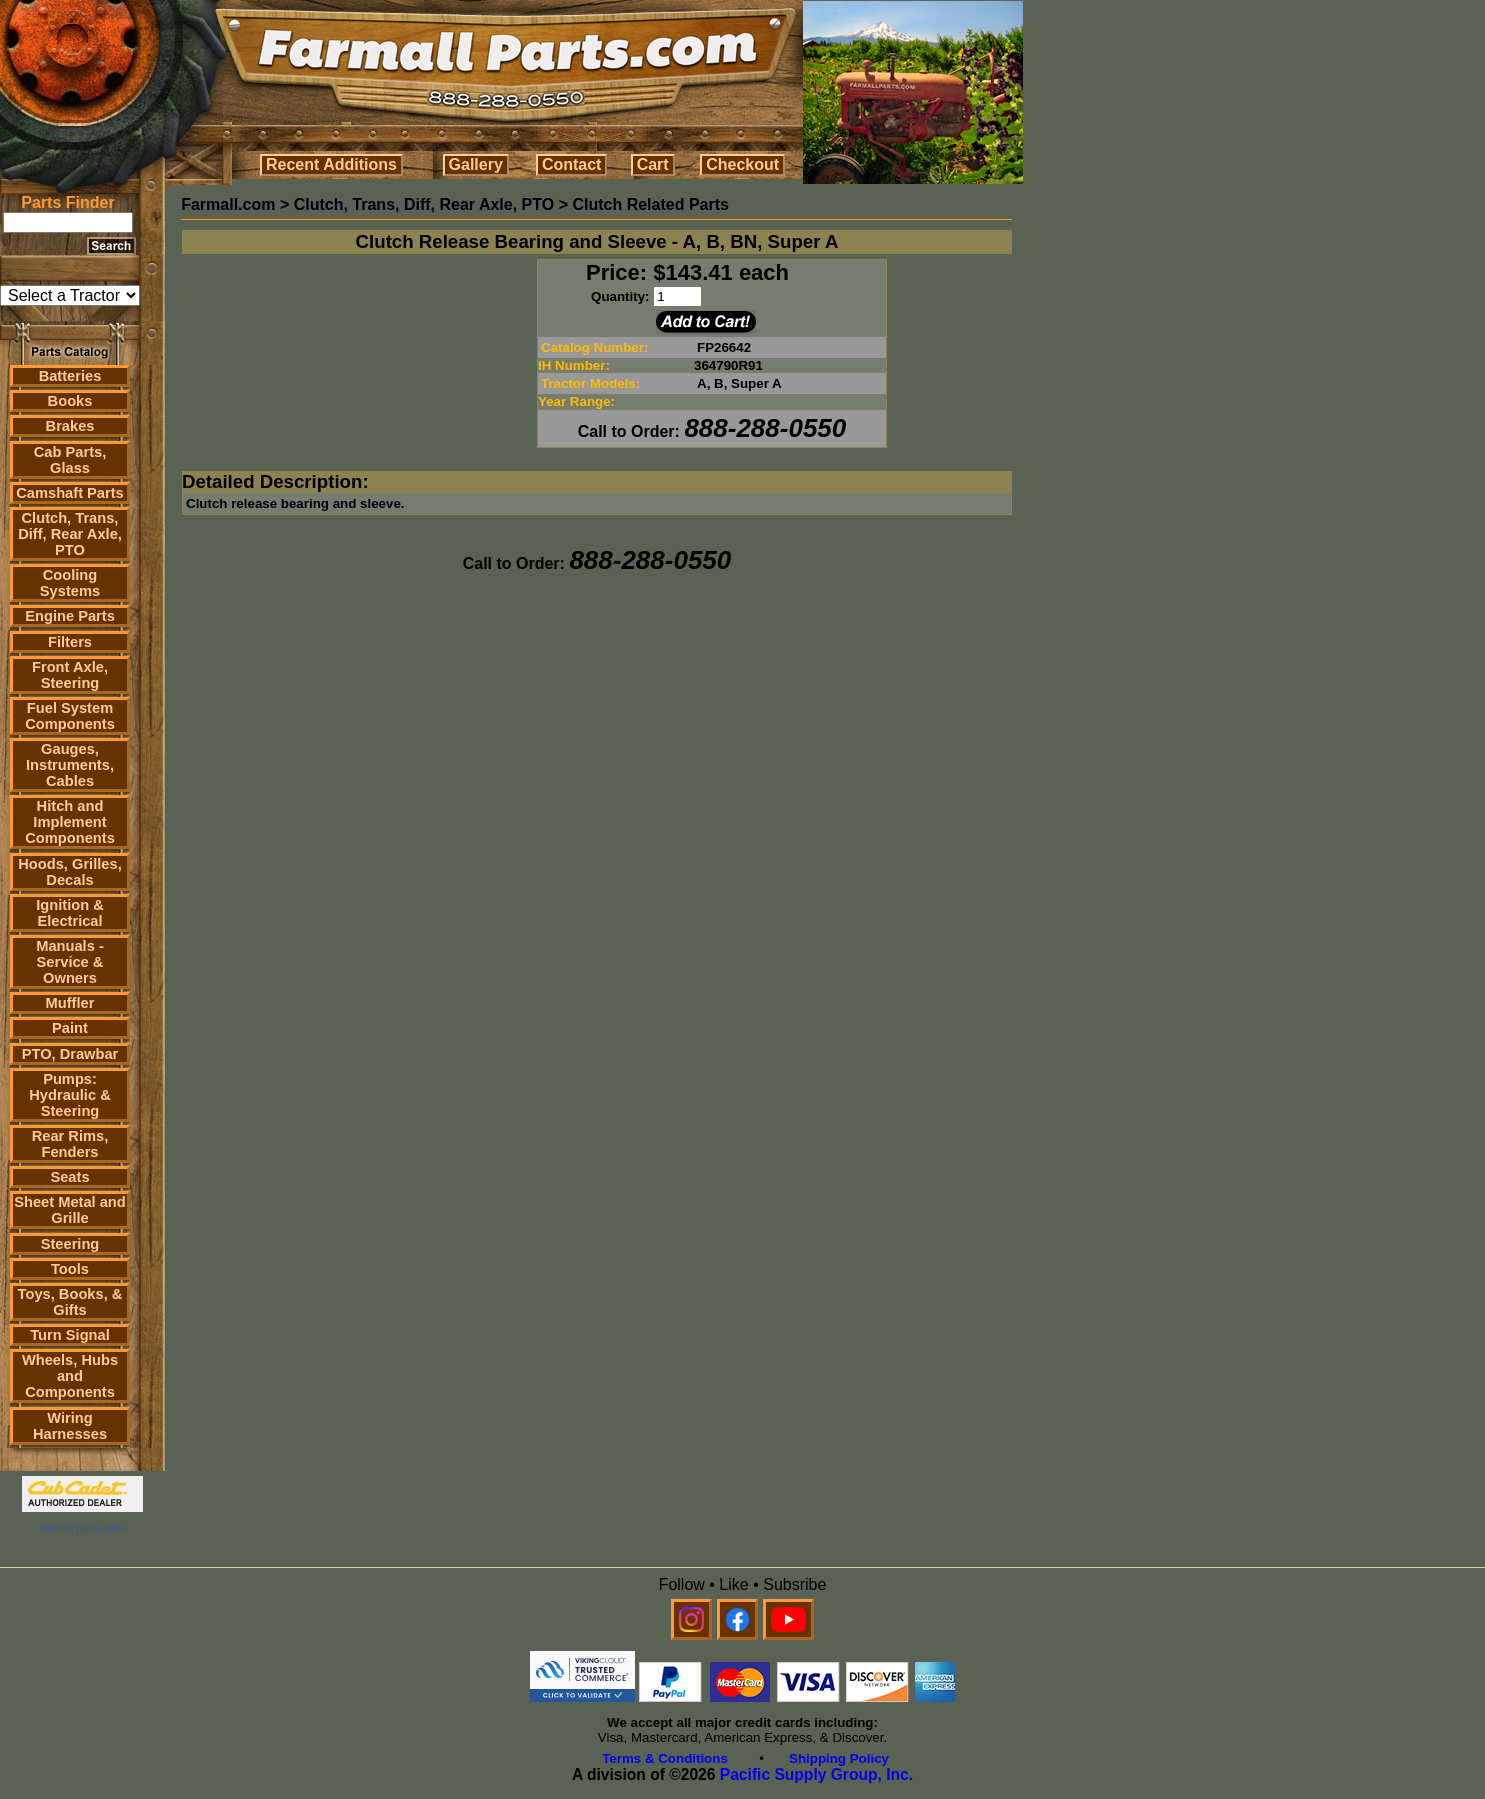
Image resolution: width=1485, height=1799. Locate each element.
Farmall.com (228, 204)
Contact (572, 164)
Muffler (70, 1003)
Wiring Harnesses (70, 1426)
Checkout (742, 164)
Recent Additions (331, 164)
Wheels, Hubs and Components (70, 1376)
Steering (70, 1244)
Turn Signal (70, 1335)
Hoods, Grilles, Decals (69, 872)
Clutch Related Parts (650, 204)
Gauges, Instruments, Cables (70, 765)
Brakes (70, 426)
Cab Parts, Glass (70, 460)
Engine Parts (70, 616)
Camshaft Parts (70, 493)
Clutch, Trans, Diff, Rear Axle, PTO (70, 534)
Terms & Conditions (665, 1758)
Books (70, 401)
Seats (69, 1177)
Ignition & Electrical (70, 913)
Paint (70, 1028)
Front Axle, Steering (70, 675)
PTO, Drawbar (70, 1054)
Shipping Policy (839, 1758)
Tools (70, 1269)
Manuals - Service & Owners (70, 962)
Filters (70, 642)
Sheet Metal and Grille (70, 1210)
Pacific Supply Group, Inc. (816, 1774)
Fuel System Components (70, 716)
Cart (653, 164)
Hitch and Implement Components (70, 822)
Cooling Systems (70, 583)
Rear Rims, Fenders (70, 1144)
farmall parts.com (82, 1528)
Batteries (70, 376)
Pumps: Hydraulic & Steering (69, 1095)
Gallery (476, 164)
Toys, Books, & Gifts (70, 1302)
